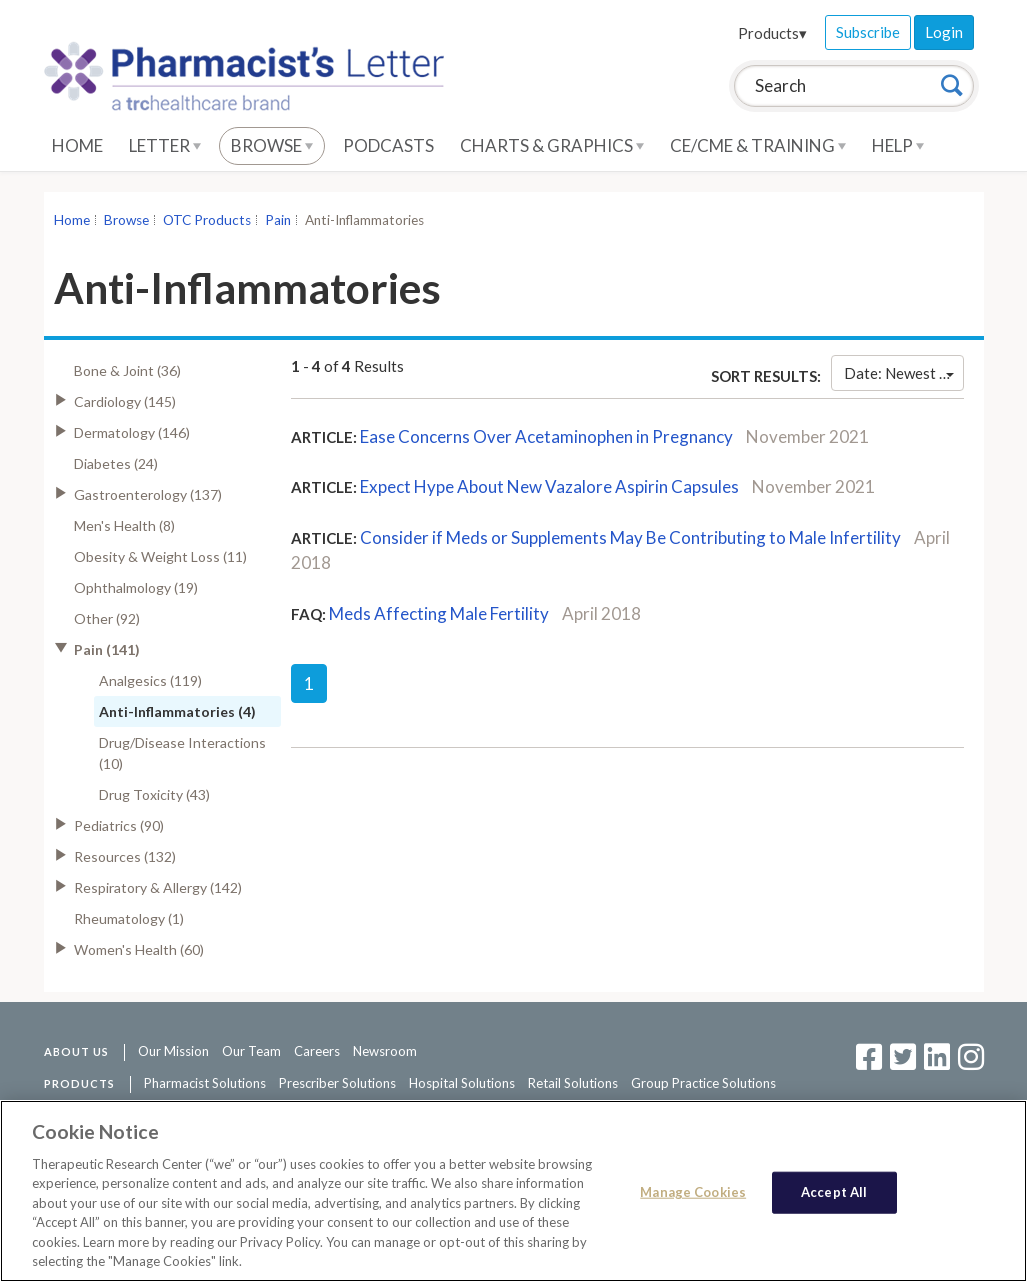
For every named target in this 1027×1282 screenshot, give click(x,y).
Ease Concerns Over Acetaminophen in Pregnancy (546, 436)
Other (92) (107, 618)
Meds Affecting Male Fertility (439, 613)
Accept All (834, 1192)
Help (898, 145)
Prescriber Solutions (337, 1083)
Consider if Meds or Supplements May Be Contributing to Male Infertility (630, 537)
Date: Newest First (903, 373)
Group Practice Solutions (703, 1083)
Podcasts (388, 145)
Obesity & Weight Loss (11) (160, 556)
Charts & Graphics (552, 145)
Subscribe (868, 32)
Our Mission (173, 1051)
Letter (165, 145)
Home (77, 145)
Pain (278, 220)
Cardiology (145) (125, 401)
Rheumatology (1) (129, 918)
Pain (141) (107, 649)
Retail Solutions (573, 1083)
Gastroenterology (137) (148, 494)
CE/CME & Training (758, 145)
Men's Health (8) (124, 525)
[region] (513, 1191)
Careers (317, 1051)
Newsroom (385, 1051)
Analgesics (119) (150, 680)
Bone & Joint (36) (127, 370)
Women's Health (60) (139, 949)
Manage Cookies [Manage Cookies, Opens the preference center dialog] (693, 1192)
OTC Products (207, 220)
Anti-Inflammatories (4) (177, 711)
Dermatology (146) (132, 432)
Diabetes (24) (116, 463)
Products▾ (772, 33)
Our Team (251, 1051)
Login (944, 32)
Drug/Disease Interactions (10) (182, 753)
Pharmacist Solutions (205, 1083)
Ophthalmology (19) (136, 587)
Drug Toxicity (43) (154, 794)
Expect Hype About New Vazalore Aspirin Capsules (549, 486)
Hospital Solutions (462, 1083)
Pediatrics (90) (119, 825)
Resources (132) (125, 856)
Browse (272, 145)
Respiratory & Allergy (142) (158, 887)
